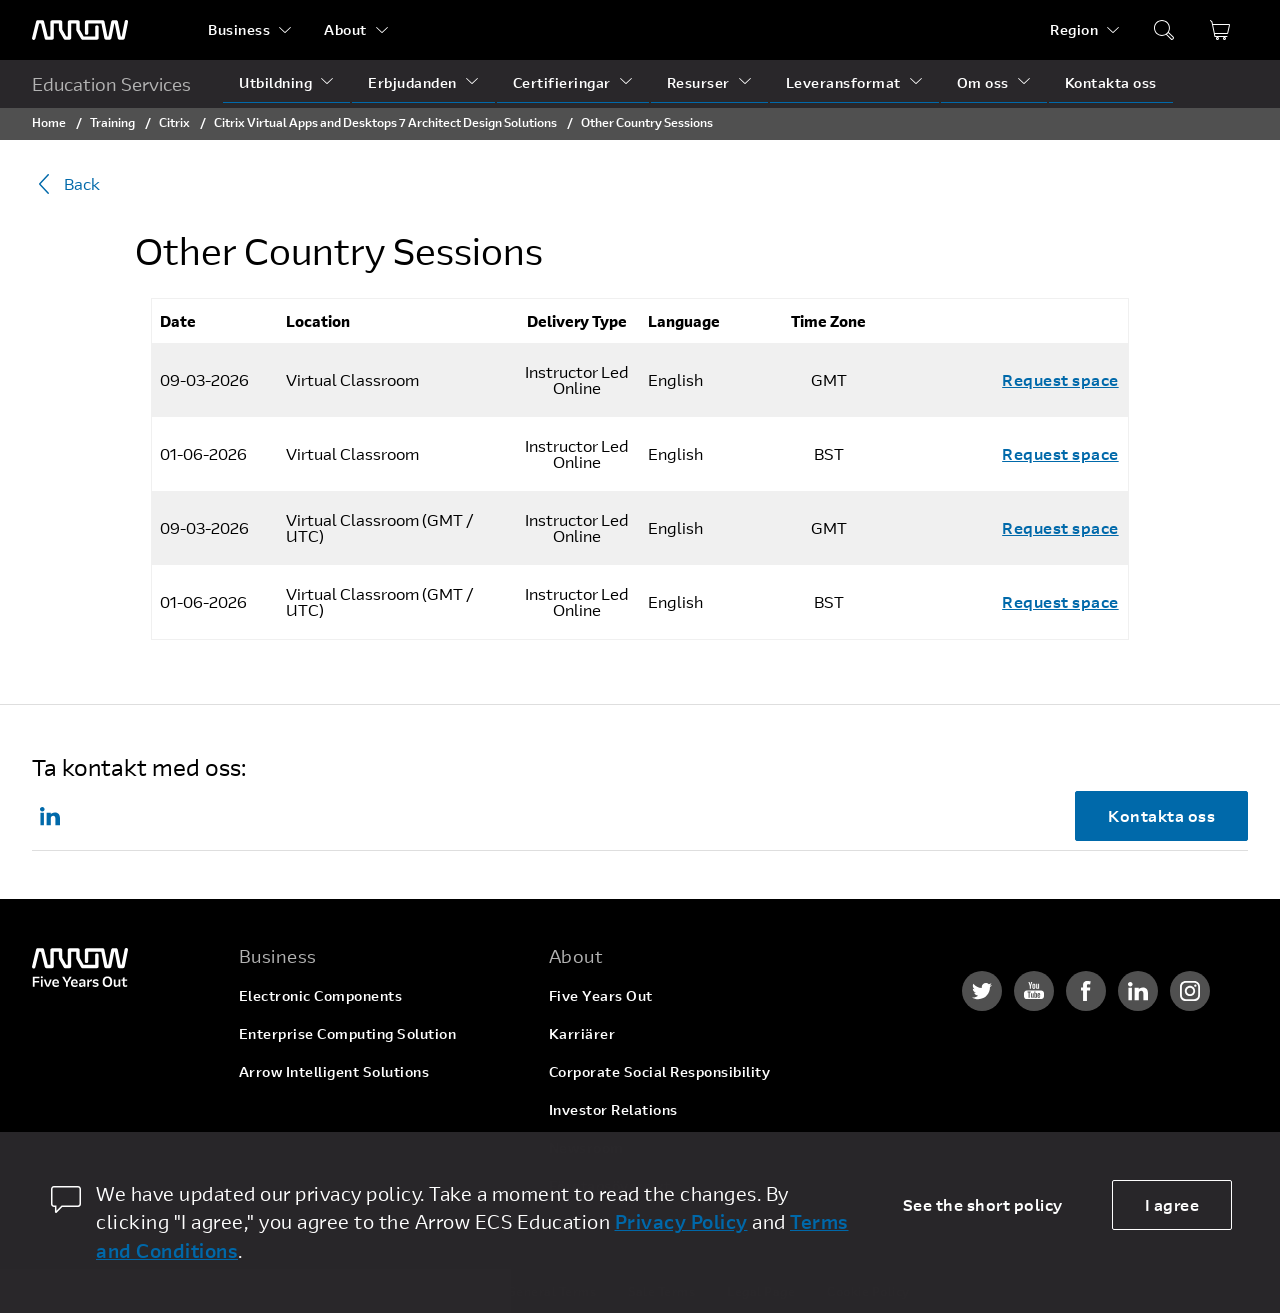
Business (239, 29)
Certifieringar (562, 82)
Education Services (111, 84)
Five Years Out (601, 995)
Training (112, 122)
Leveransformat (843, 82)
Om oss (983, 82)
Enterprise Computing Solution (348, 1033)
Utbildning (275, 82)
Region (1074, 29)
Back (66, 184)
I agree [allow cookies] (1172, 1204)
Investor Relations (613, 1109)
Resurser (698, 82)
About (345, 29)
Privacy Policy (681, 1221)
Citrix (174, 122)
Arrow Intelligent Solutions (334, 1071)
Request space (1060, 379)
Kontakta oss (1111, 82)
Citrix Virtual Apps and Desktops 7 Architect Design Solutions (386, 122)
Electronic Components (321, 995)
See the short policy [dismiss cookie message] (983, 1204)
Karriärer (582, 1033)
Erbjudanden (412, 82)
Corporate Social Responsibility (660, 1071)
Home (49, 122)
